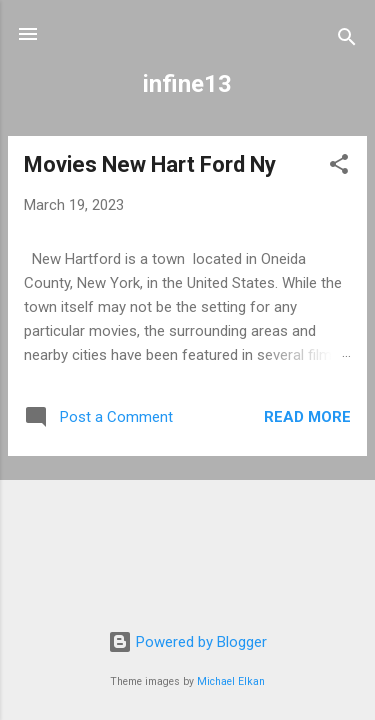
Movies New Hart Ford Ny (150, 164)
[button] (339, 167)
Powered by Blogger (187, 642)
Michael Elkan (231, 681)
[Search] (347, 40)
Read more (307, 417)
